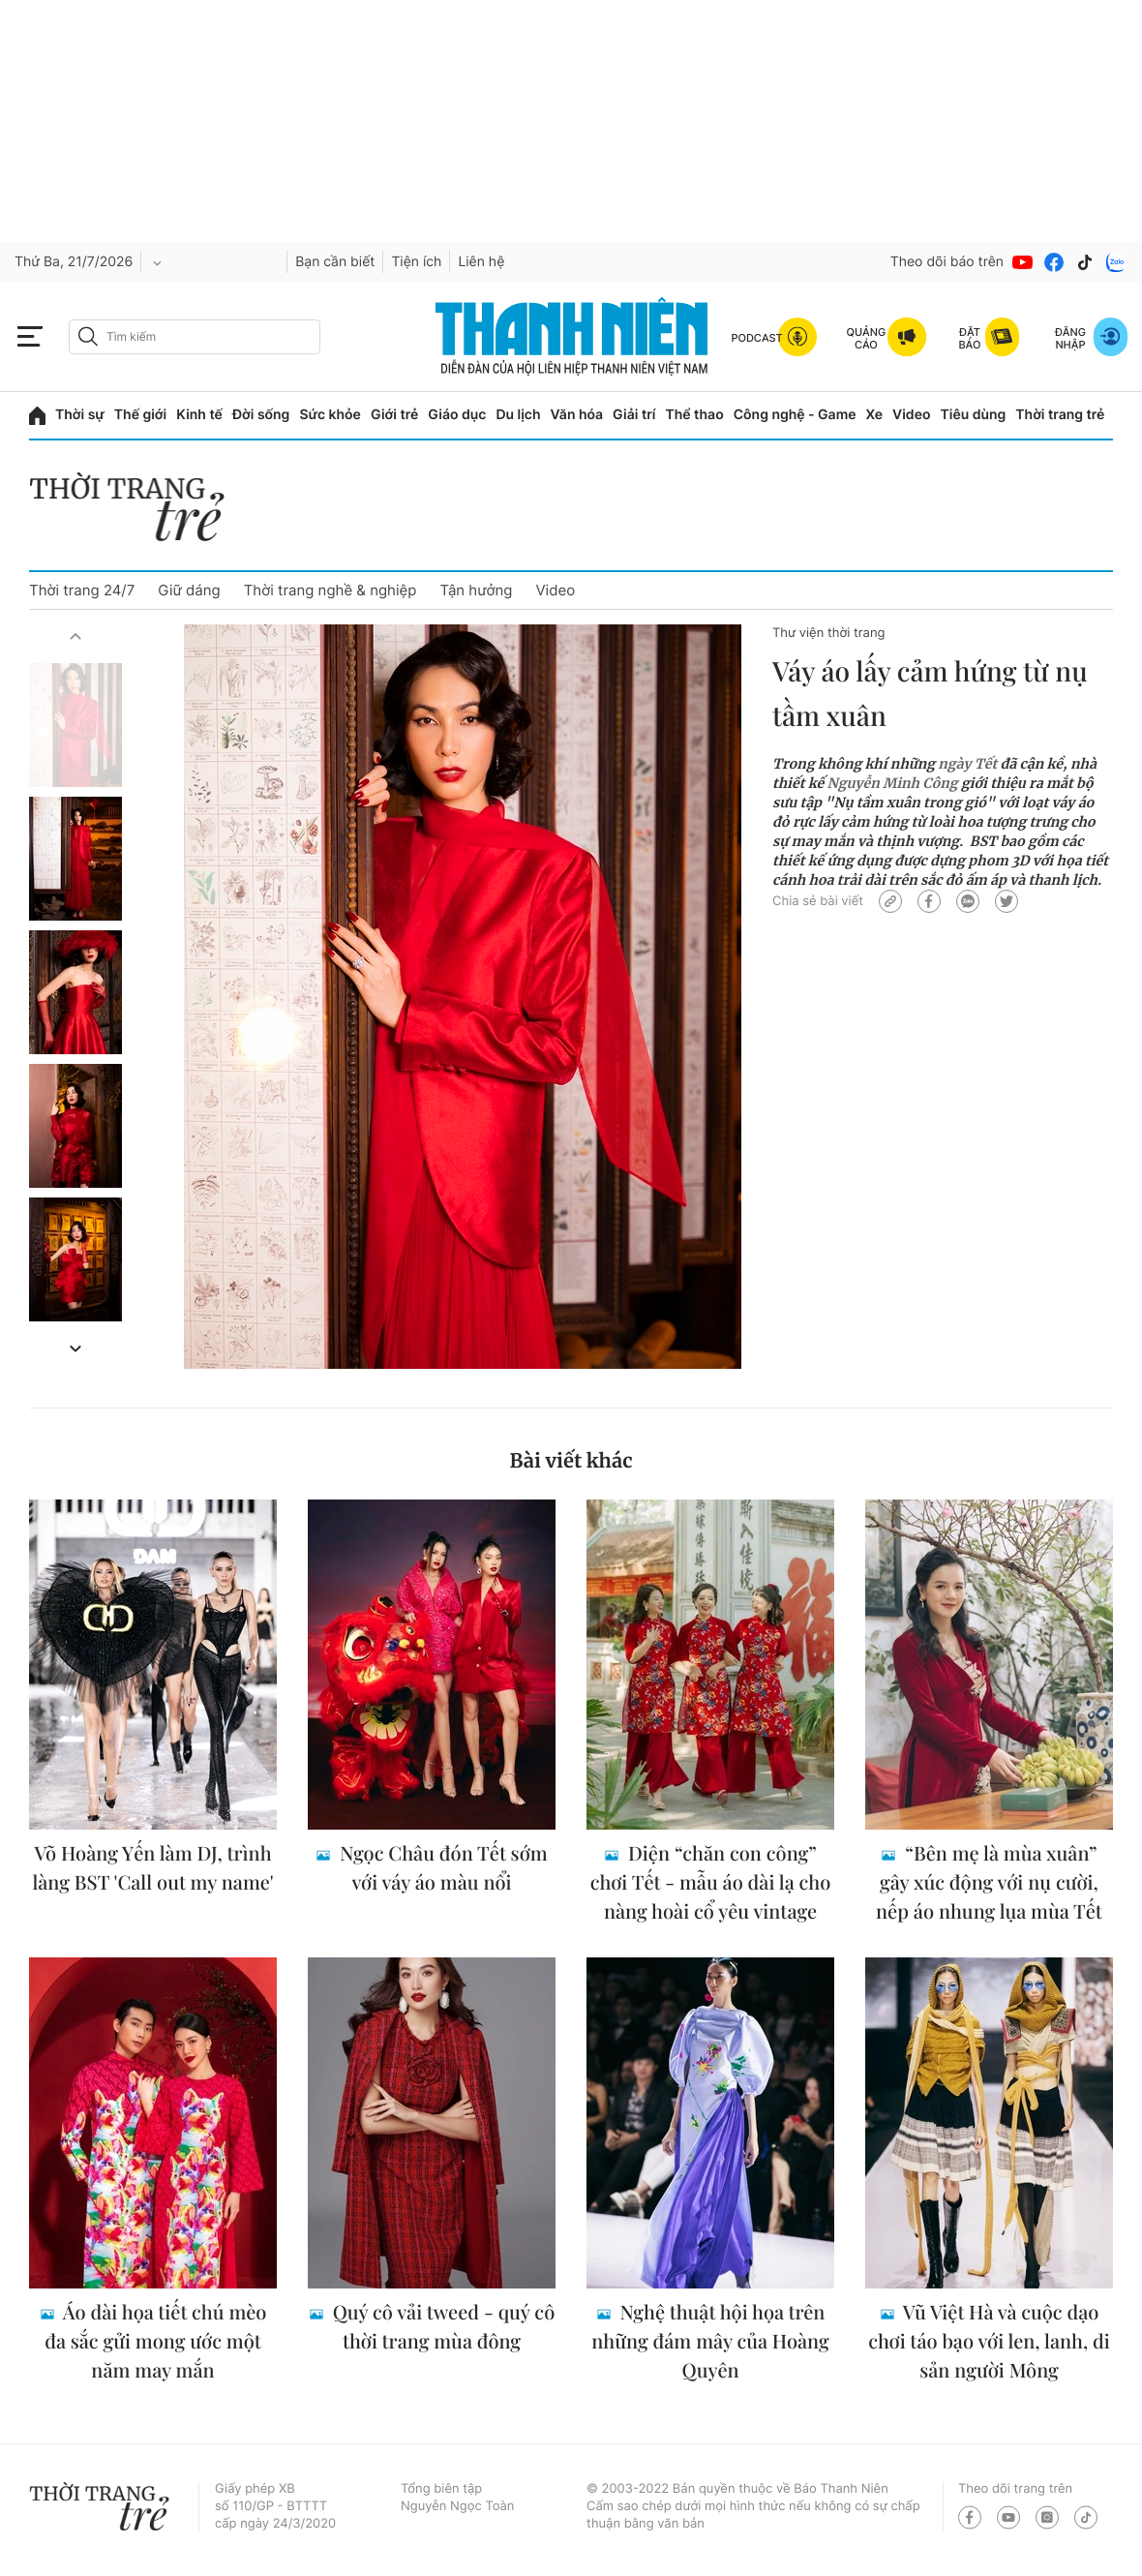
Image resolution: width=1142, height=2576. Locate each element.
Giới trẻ (394, 415)
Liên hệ (481, 262)
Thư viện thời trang (828, 633)
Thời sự (80, 415)
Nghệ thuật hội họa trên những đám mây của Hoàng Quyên (709, 2341)
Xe (875, 415)
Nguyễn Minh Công (892, 783)
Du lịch (518, 415)
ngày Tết (967, 764)
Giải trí (634, 415)
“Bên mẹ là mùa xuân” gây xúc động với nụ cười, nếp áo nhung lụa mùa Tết (989, 1882)
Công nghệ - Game (795, 415)
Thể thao (694, 415)
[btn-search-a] (88, 336)
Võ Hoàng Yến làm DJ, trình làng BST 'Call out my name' (152, 1867)
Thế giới (140, 415)
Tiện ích (416, 262)
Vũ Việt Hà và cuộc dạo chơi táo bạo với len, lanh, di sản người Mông (989, 2341)
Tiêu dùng (974, 415)
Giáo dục (457, 415)
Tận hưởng (475, 590)
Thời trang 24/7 (82, 590)
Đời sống (260, 415)
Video (911, 415)
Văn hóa (577, 415)
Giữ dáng (189, 590)
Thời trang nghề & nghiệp (330, 590)
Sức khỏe (330, 415)
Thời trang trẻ (1059, 415)
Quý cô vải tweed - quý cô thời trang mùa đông (441, 2326)
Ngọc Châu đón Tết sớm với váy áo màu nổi (441, 1867)
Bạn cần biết (335, 262)
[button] (75, 636)
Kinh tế (199, 415)
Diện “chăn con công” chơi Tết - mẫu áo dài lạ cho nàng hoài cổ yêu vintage (710, 1882)
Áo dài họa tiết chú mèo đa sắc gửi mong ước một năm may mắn (155, 2341)
